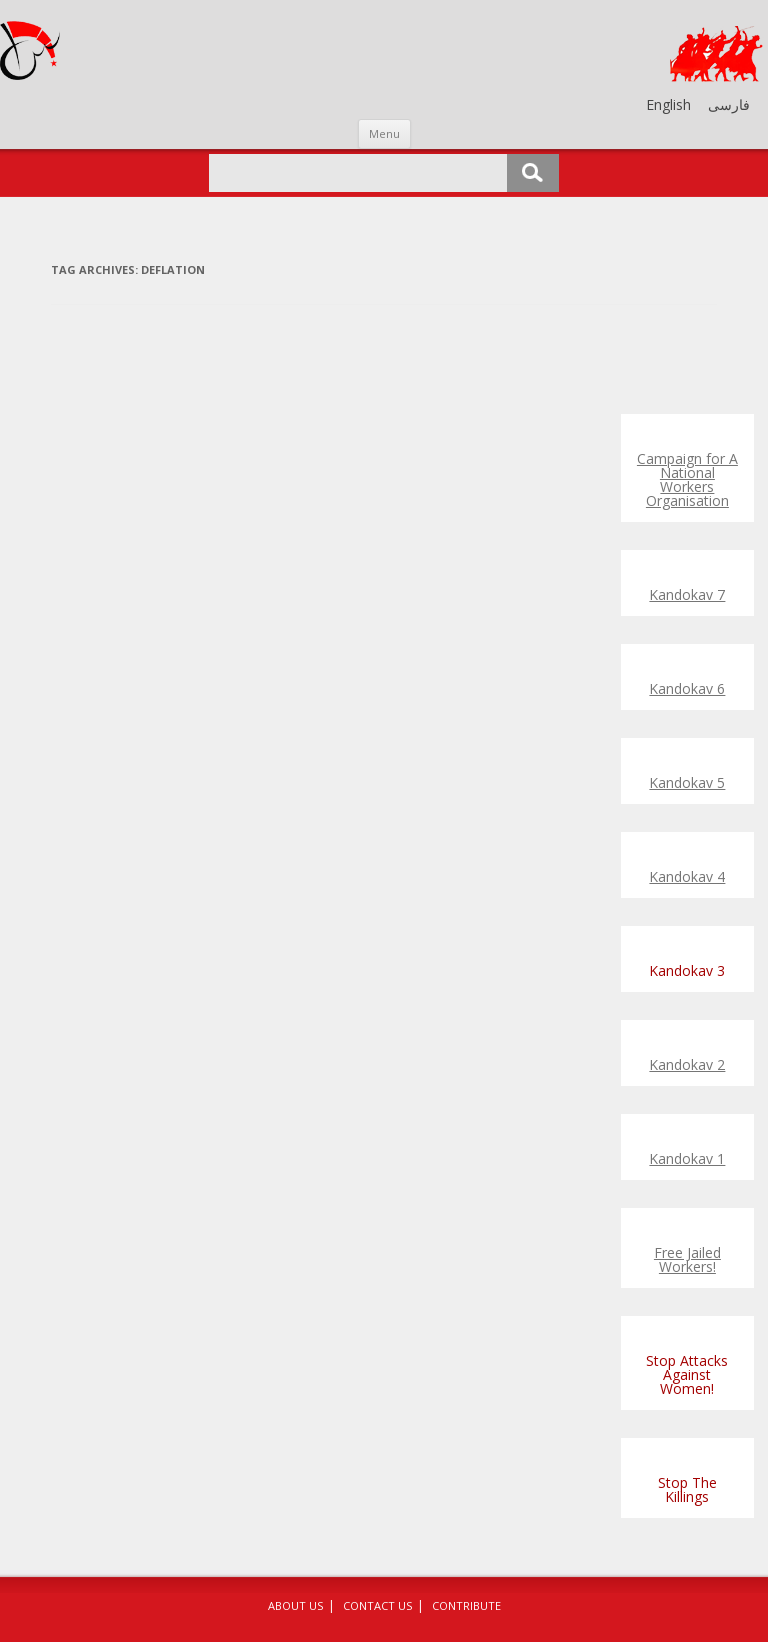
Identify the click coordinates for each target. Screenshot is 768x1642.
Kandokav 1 (687, 1158)
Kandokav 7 (687, 594)
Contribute (466, 1605)
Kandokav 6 (687, 688)
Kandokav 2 (687, 1064)
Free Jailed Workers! (687, 1259)
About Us (295, 1605)
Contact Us (377, 1605)
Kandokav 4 (687, 876)
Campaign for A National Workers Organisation (687, 479)
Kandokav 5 (687, 782)
